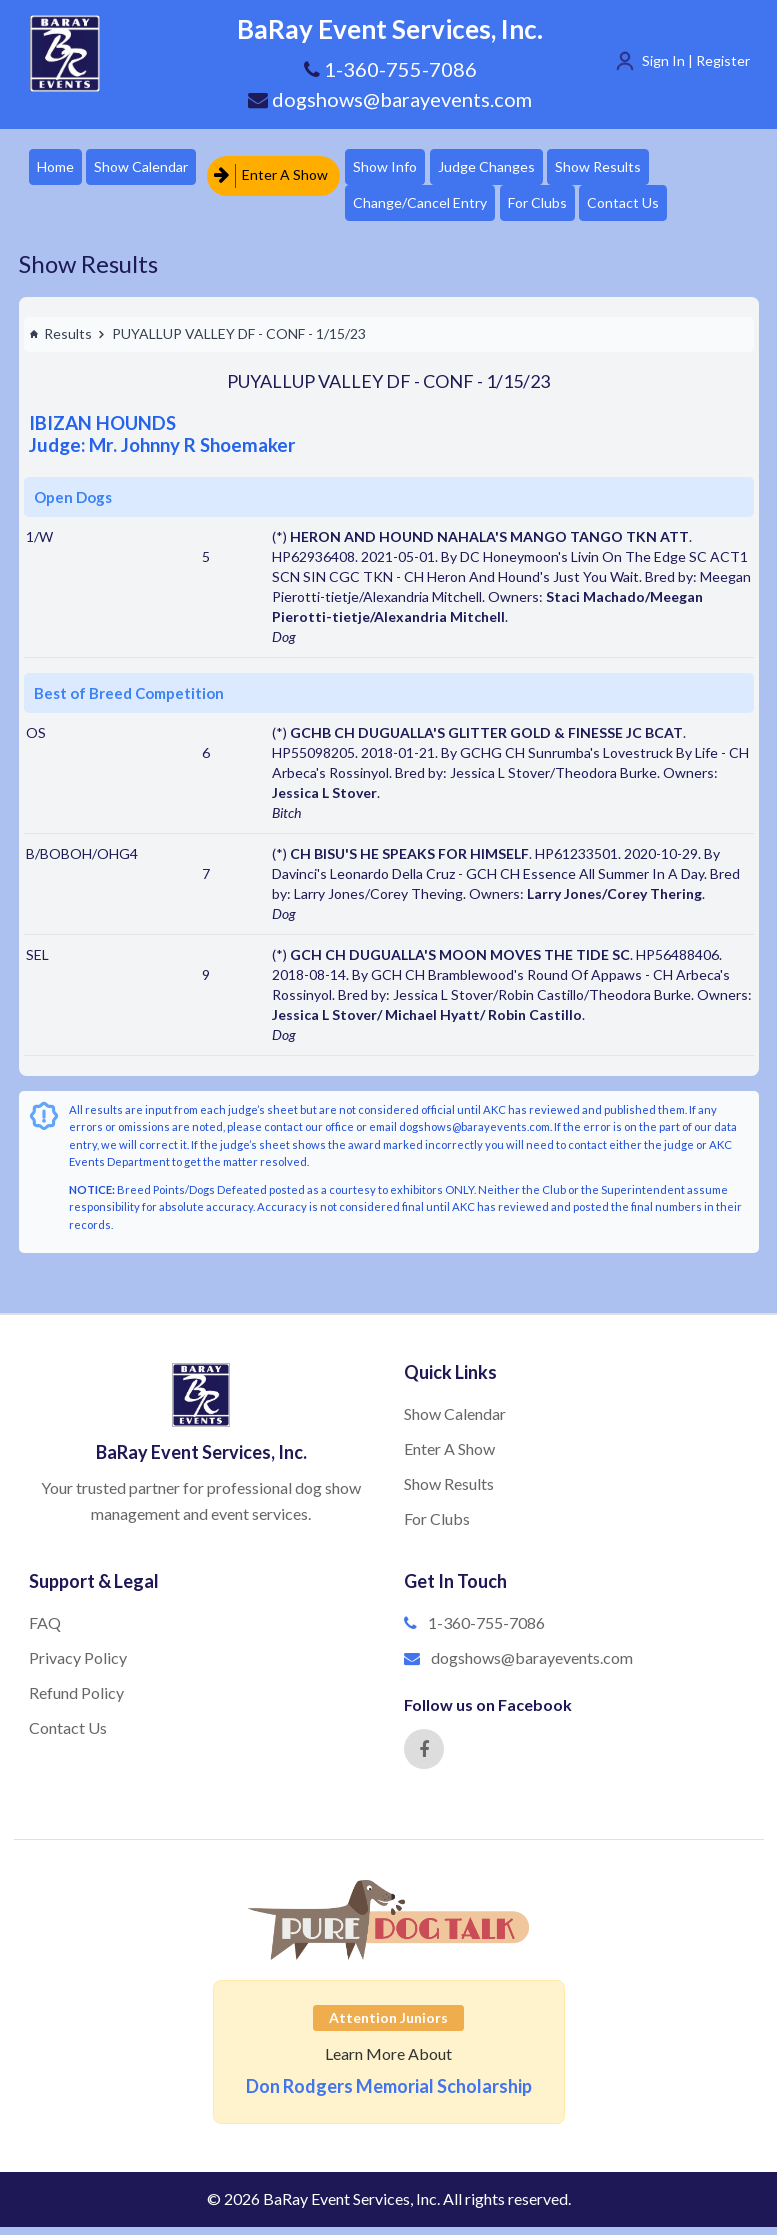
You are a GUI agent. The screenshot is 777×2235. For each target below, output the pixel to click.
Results (60, 341)
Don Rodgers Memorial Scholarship (389, 2094)
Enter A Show (280, 168)
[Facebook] (424, 1757)
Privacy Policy (78, 1665)
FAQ (45, 1630)
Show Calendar (151, 168)
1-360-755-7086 (486, 1630)
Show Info (401, 168)
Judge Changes (509, 168)
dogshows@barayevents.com (390, 99)
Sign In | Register (696, 60)
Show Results (629, 168)
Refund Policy (76, 1700)
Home (57, 168)
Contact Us (654, 208)
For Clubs (560, 208)
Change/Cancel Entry (436, 208)
